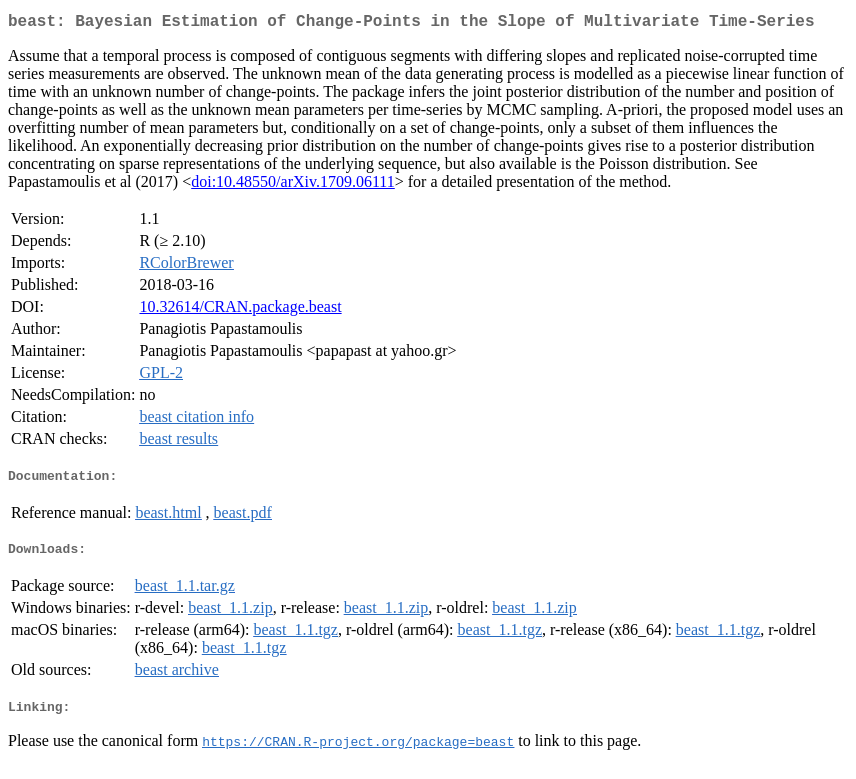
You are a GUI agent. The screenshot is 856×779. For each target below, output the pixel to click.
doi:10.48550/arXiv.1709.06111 (293, 185)
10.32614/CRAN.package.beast (240, 310)
